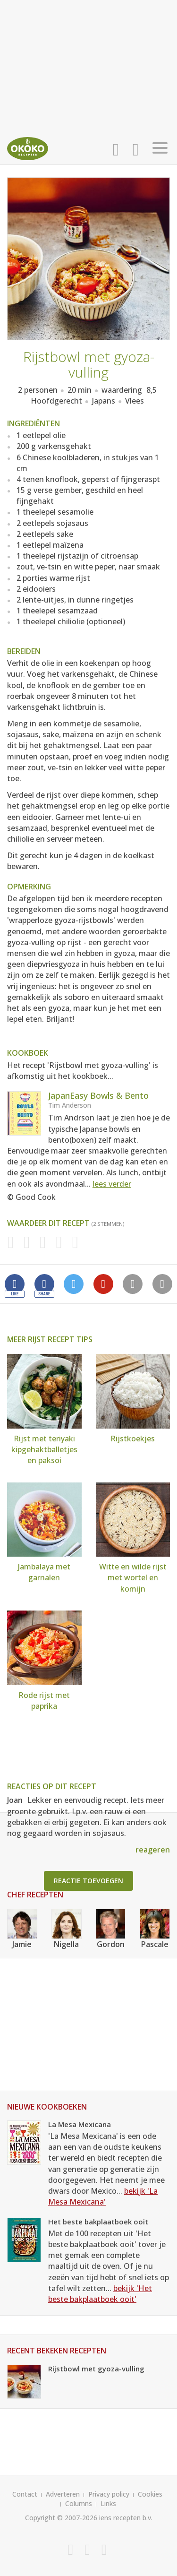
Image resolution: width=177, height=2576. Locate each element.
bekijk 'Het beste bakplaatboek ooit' (100, 2293)
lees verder (112, 1184)
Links (108, 2503)
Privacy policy (108, 2494)
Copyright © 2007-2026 (61, 2517)
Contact (24, 2494)
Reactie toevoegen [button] (88, 1880)
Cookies (150, 2494)
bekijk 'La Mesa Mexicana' (103, 2196)
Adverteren (63, 2494)
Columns (78, 2503)
